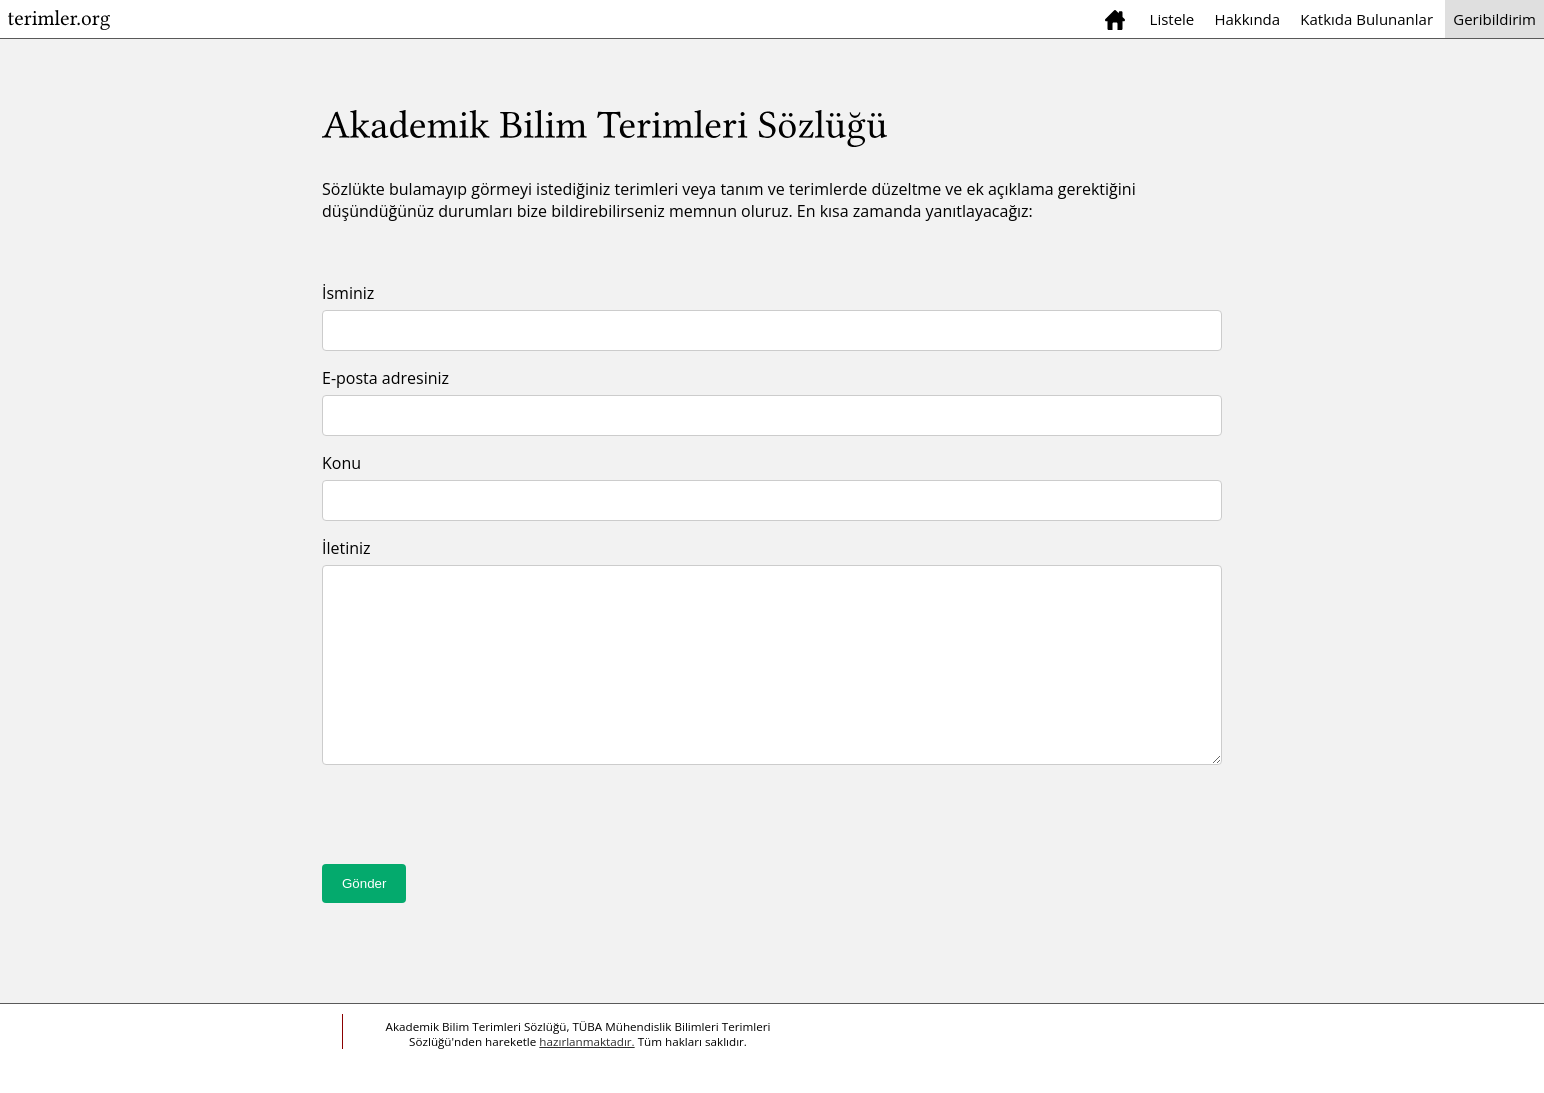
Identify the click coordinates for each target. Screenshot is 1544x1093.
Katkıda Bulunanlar (1366, 19)
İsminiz (348, 293)
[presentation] (474, 825)
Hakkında (1247, 19)
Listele (1172, 19)
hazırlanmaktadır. (586, 1041)
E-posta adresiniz (385, 378)
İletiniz (346, 548)
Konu (341, 463)
